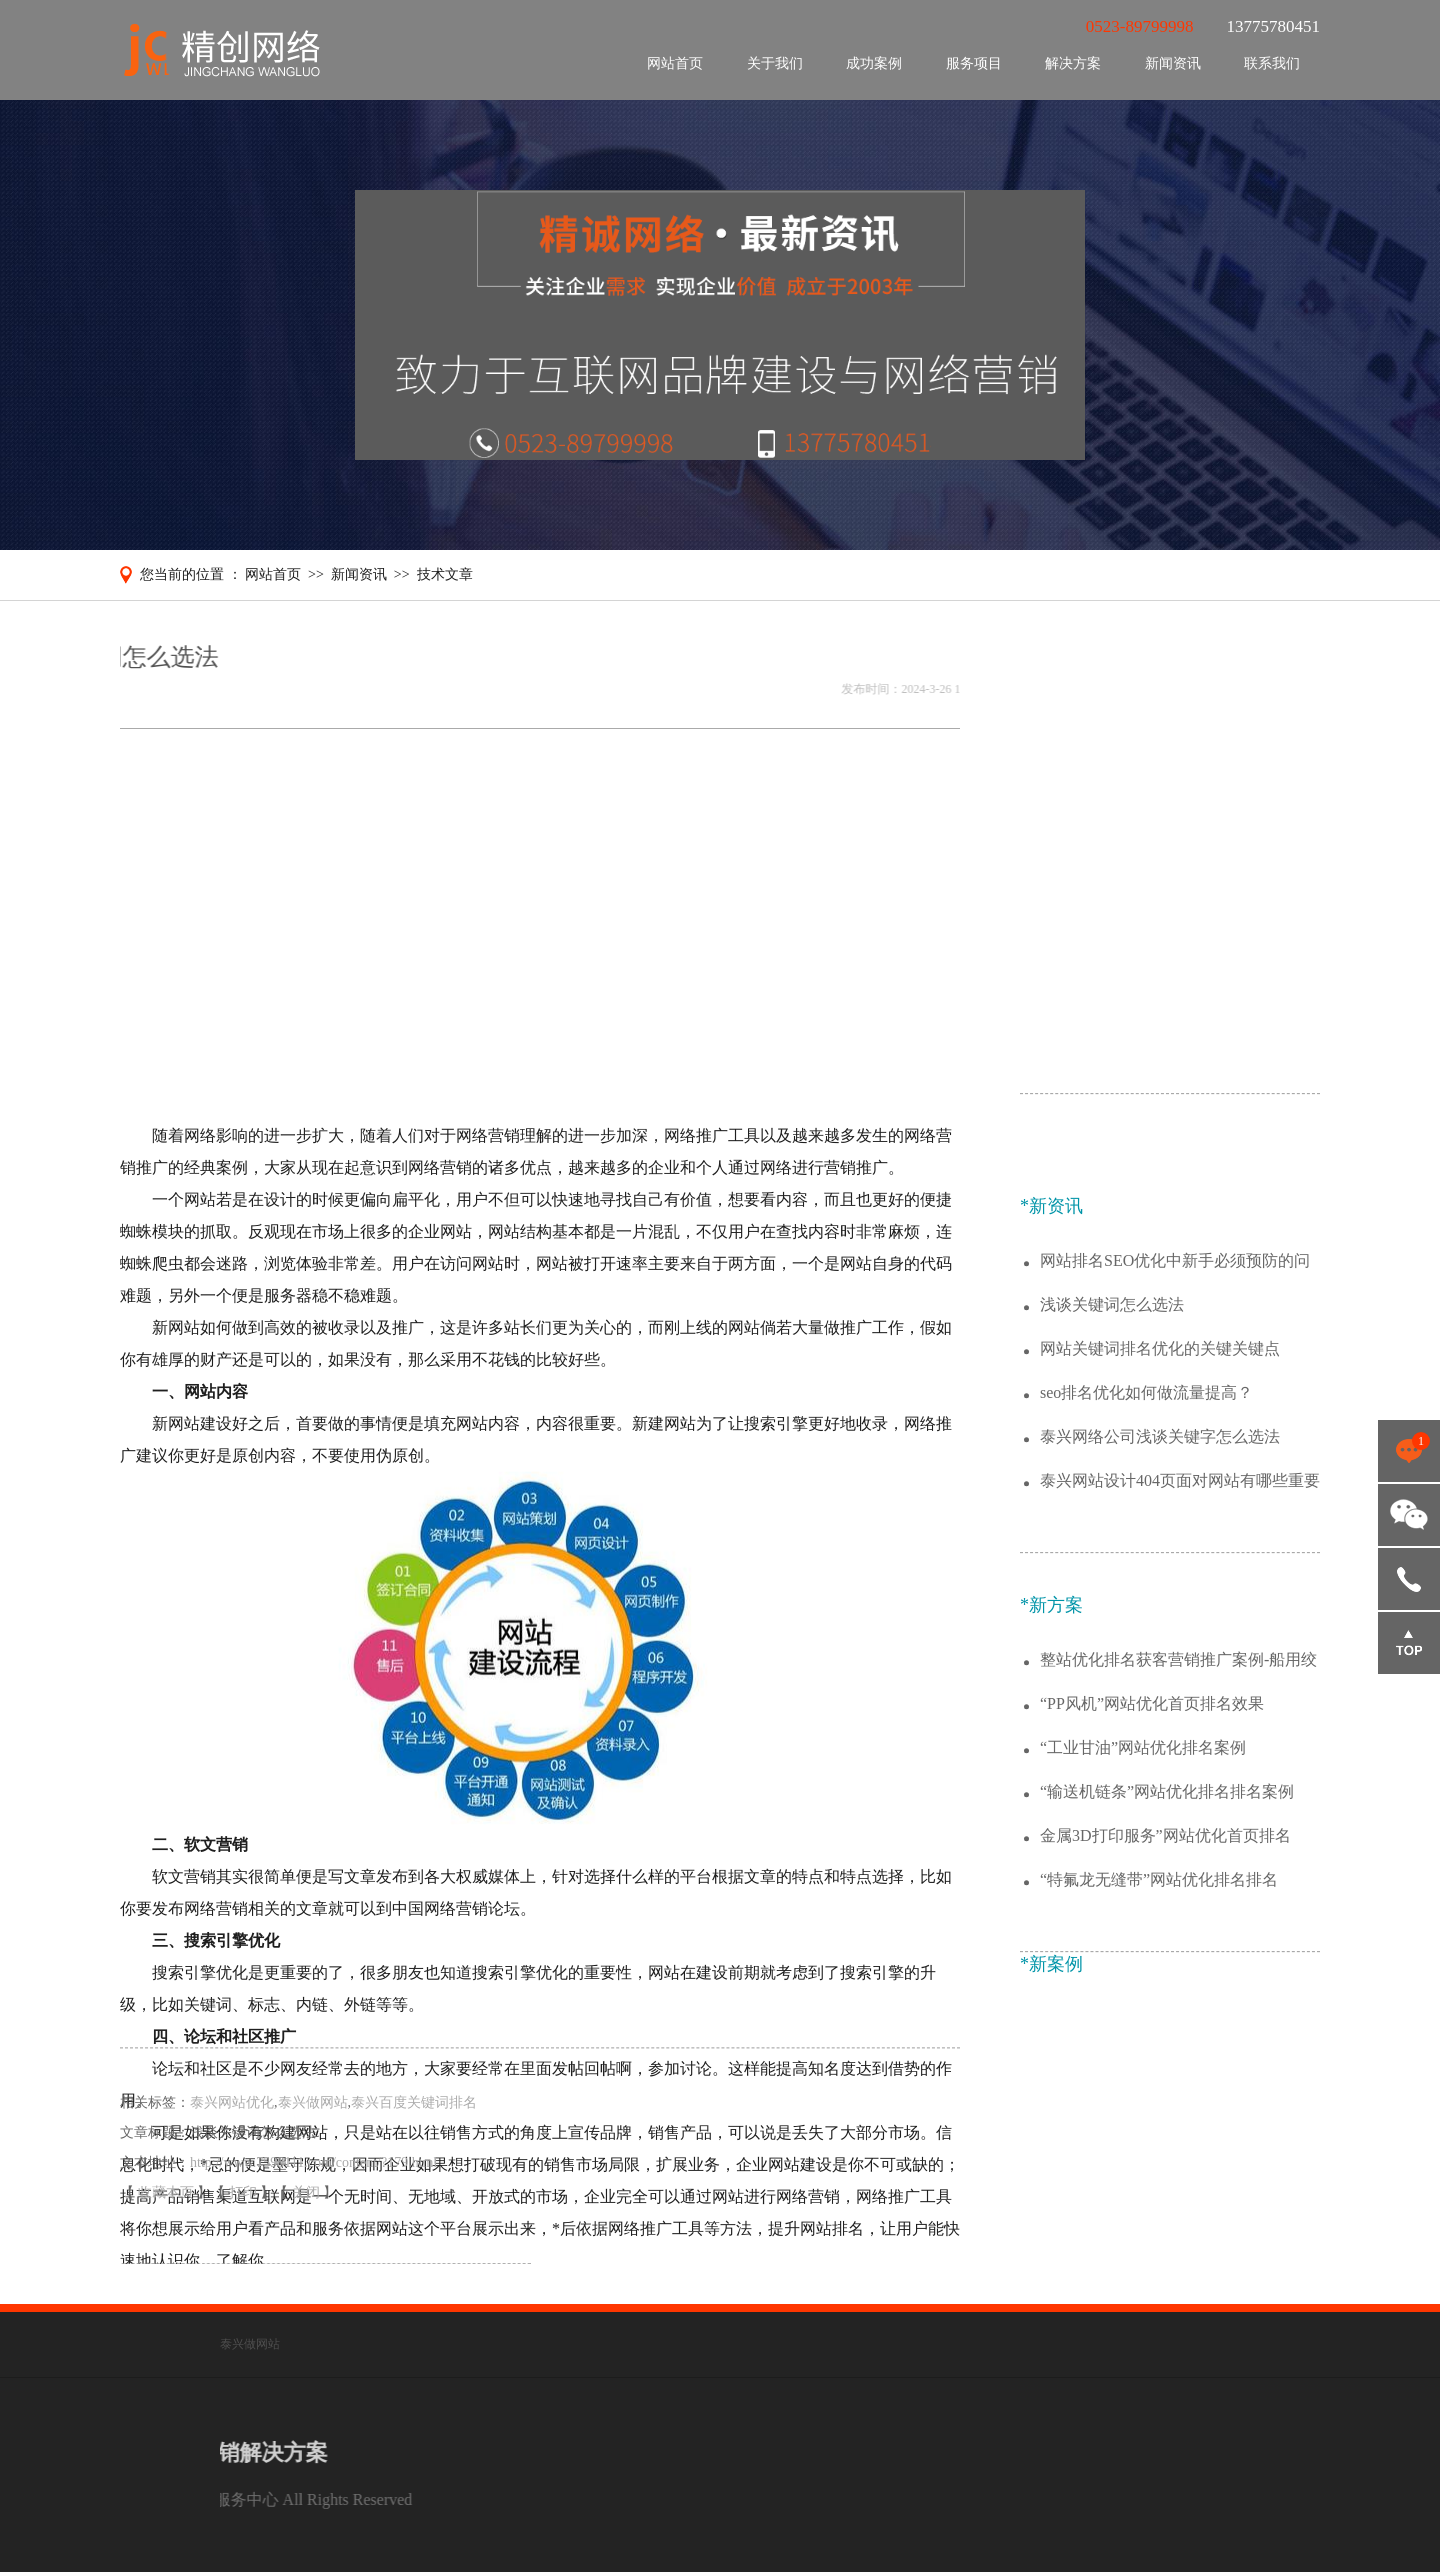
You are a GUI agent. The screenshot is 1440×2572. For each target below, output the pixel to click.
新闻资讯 (1173, 63)
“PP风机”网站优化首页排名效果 (1152, 1906)
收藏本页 (168, 2218)
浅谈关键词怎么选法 (1112, 1507)
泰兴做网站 (313, 2128)
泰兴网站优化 (232, 2128)
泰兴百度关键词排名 (414, 2128)
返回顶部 (1409, 1643)
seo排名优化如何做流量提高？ (1146, 1595)
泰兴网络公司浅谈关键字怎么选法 (1160, 1639)
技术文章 (445, 574)
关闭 (308, 2218)
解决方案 (1073, 63)
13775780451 (1409, 1579)
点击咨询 (1409, 1451)
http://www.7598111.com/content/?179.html (313, 2188)
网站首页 (675, 63)
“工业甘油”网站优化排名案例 (1143, 1950)
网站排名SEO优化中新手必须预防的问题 (1175, 1464)
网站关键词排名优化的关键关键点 (1160, 1551)
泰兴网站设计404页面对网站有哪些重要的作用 (1180, 1684)
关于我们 (775, 63)
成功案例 (874, 63)
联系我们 (1272, 63)
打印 (245, 2218)
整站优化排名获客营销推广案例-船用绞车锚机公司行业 (1178, 1863)
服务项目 (974, 63)
